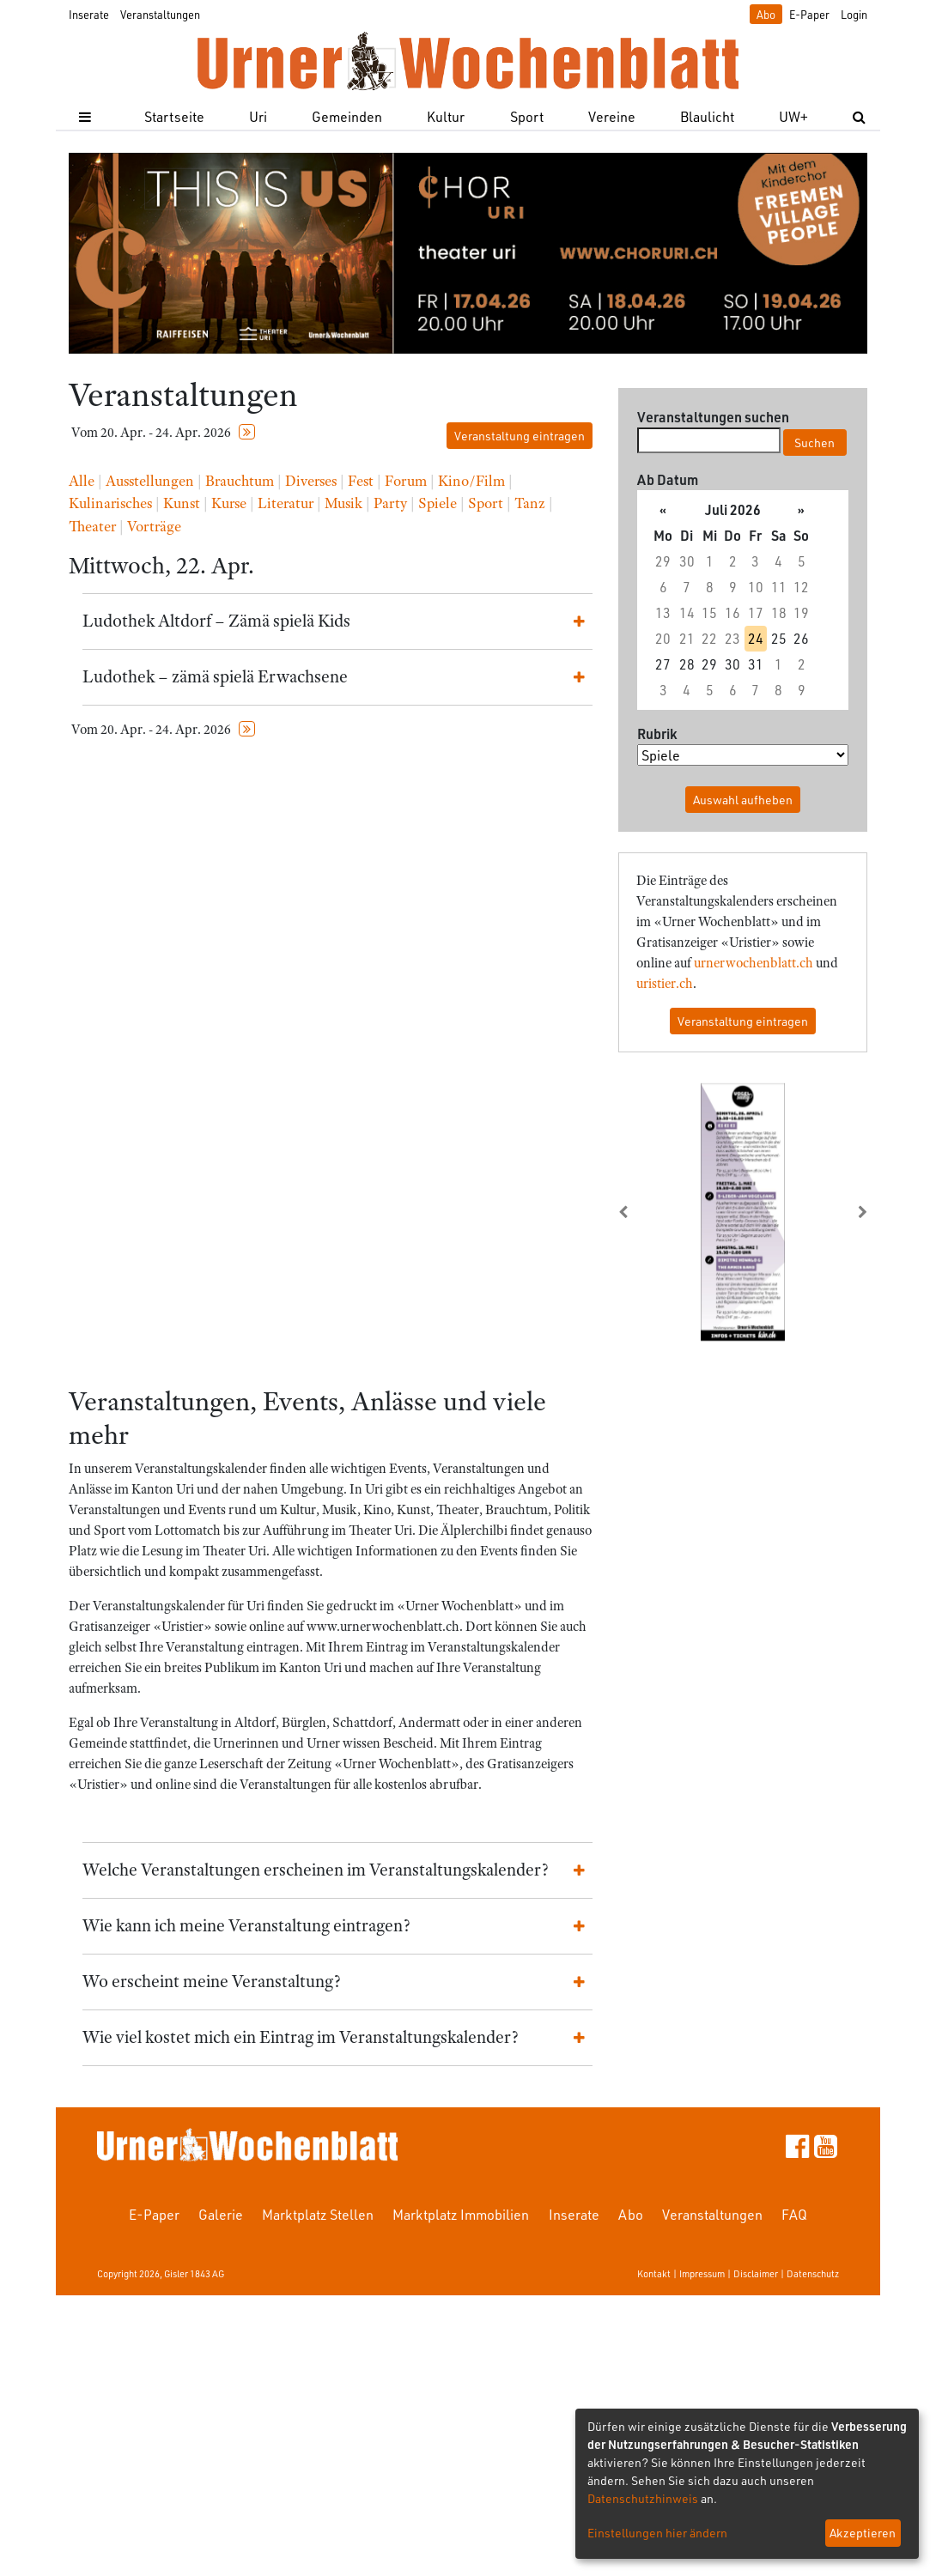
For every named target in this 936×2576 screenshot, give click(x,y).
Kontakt (654, 2273)
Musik (343, 503)
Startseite (174, 116)
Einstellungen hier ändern (657, 2532)
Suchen (814, 442)
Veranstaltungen (160, 14)
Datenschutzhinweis (642, 2498)
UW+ (793, 116)
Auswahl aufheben (743, 799)
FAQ (794, 2214)
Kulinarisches (110, 503)
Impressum (702, 2273)
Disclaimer (755, 2273)
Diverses (311, 480)
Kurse (228, 503)
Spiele (437, 503)
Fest (361, 480)
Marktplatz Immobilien (460, 2214)
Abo (766, 14)
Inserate (89, 14)
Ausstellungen (150, 480)
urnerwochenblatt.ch (753, 963)
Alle (81, 480)
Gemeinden (347, 116)
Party (390, 503)
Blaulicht (707, 116)
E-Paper (809, 14)
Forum (406, 480)
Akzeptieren (863, 2532)
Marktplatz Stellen (318, 2214)
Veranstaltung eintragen (519, 435)
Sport (527, 116)
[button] (636, 1212)
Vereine (611, 116)
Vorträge (154, 526)
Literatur (285, 503)
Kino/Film (471, 480)
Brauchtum (239, 480)
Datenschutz (813, 2273)
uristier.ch (664, 983)
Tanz (529, 503)
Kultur (446, 116)
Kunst (181, 503)
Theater (92, 526)
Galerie (220, 2214)
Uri (258, 116)
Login (854, 14)
